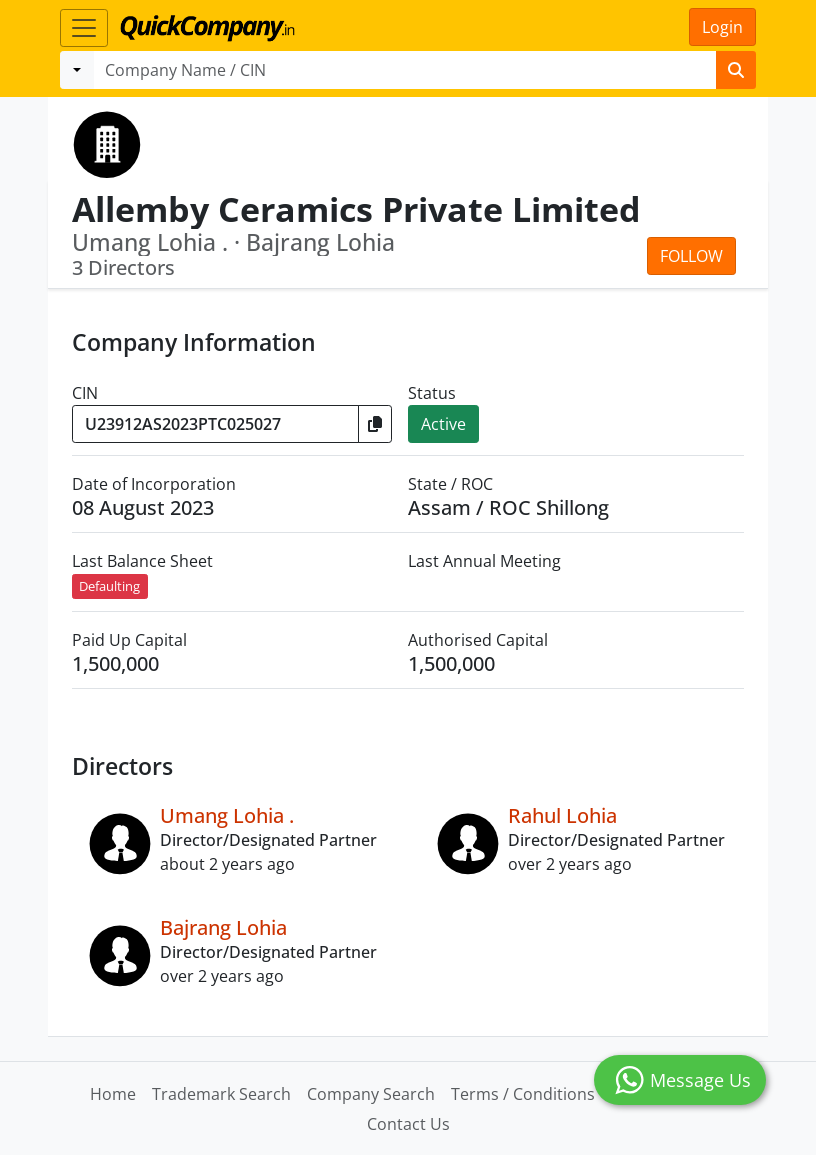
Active (443, 424)
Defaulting (109, 586)
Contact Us (408, 1124)
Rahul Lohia (562, 815)
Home (113, 1094)
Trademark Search (221, 1094)
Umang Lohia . (227, 815)
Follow (691, 256)
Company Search (371, 1094)
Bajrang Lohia (223, 927)
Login (722, 27)
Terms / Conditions (523, 1094)
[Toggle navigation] (84, 28)
